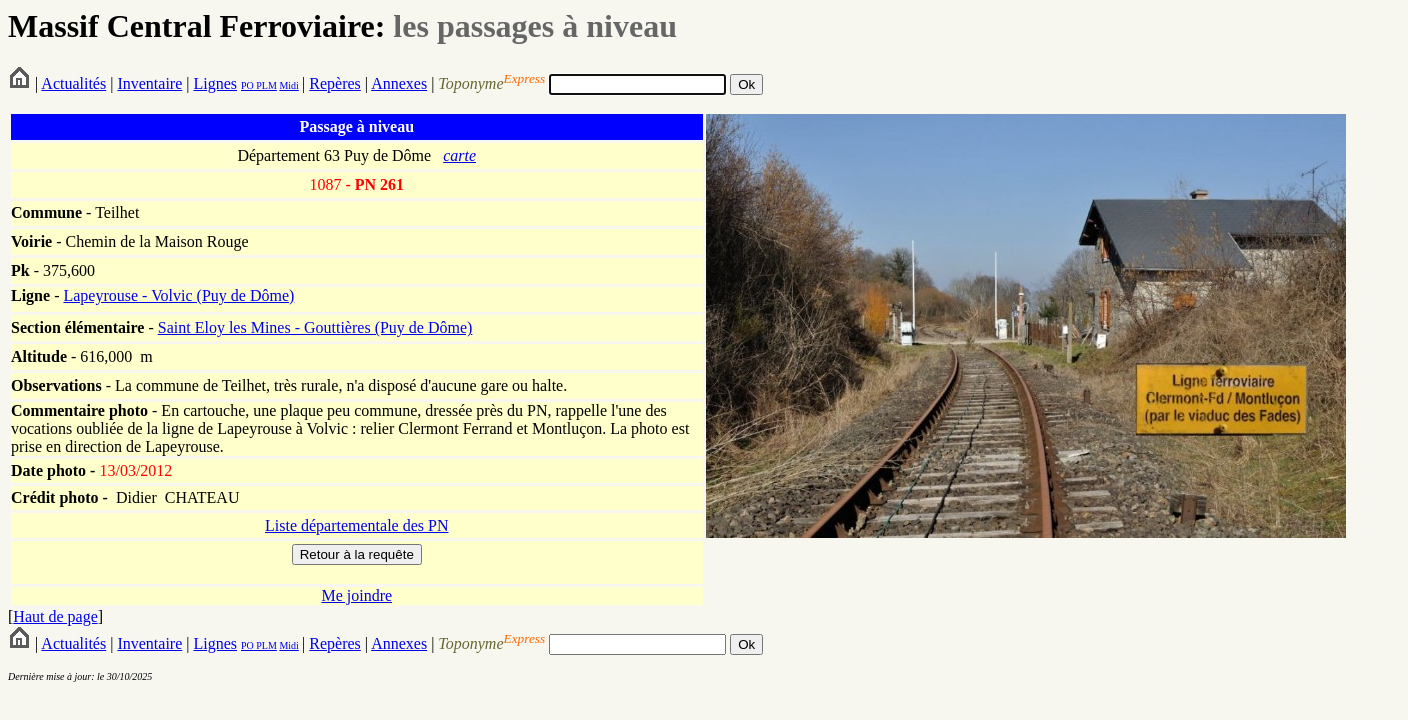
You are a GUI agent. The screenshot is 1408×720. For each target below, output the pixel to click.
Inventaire (149, 83)
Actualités (73, 83)
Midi (288, 85)
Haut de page (55, 616)
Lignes (215, 83)
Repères (335, 83)
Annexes (399, 83)
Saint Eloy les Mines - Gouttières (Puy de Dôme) (315, 327)
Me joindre (356, 595)
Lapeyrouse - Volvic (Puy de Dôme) (178, 295)
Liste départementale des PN (357, 525)
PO (247, 85)
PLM (265, 85)
